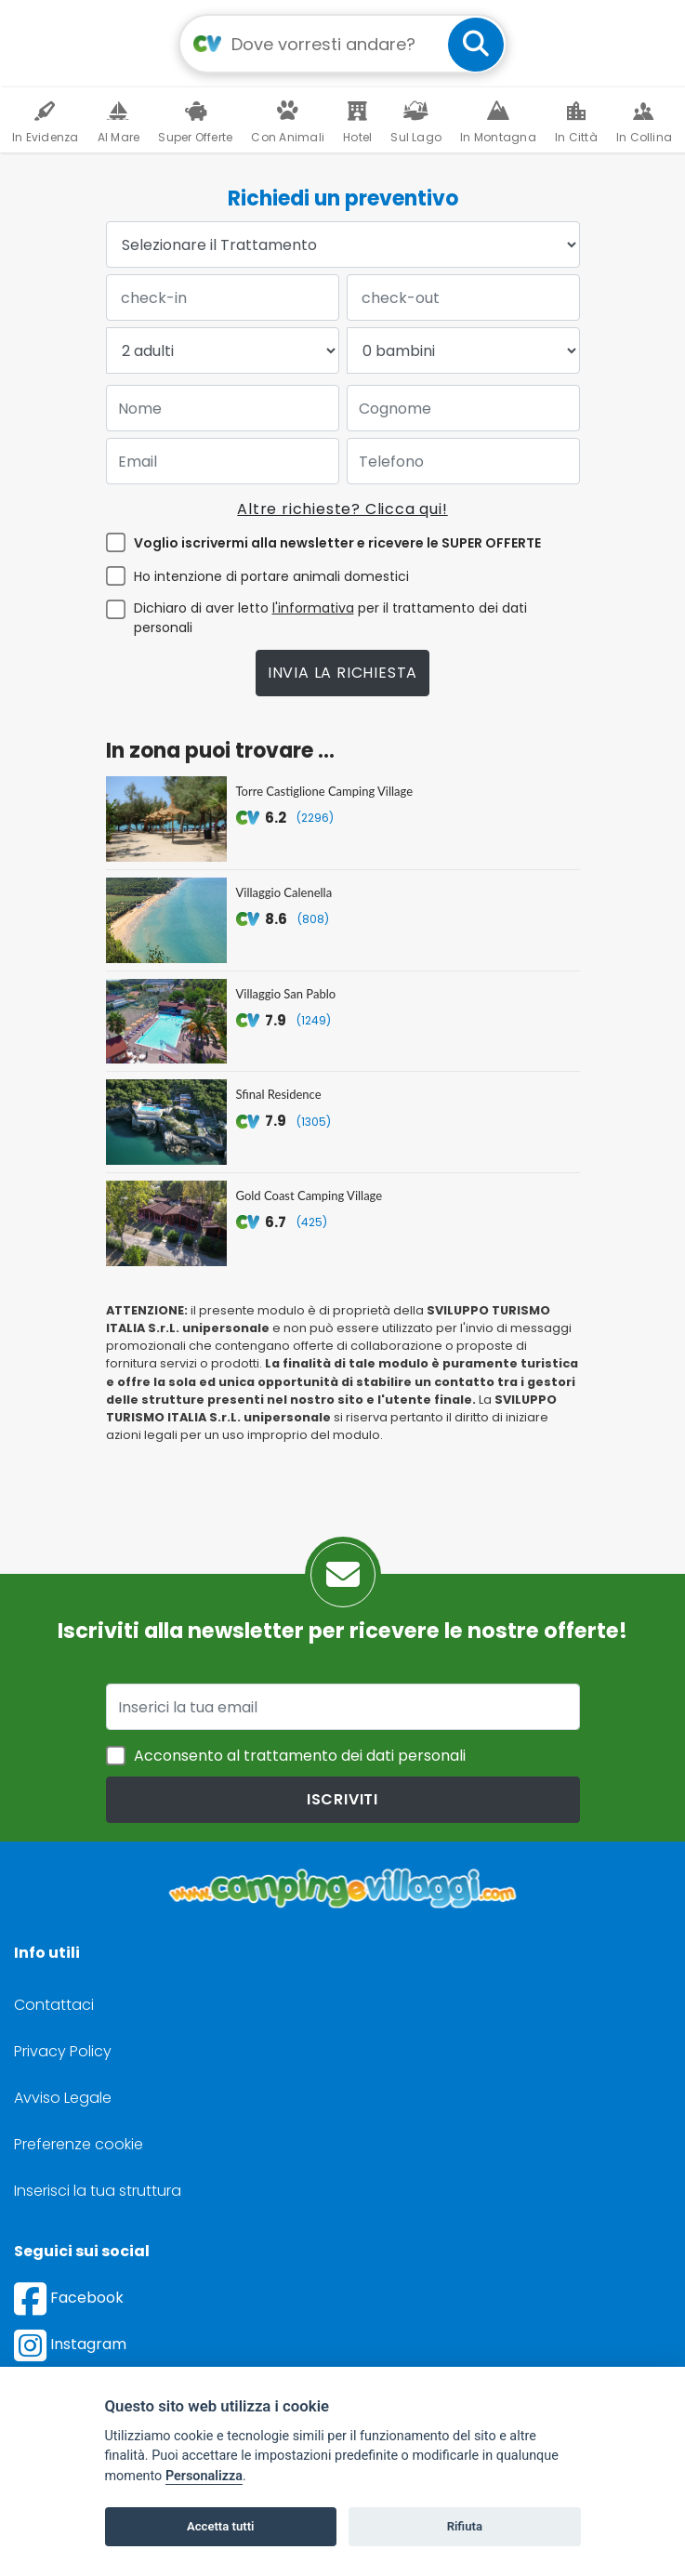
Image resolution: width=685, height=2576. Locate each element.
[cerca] (476, 45)
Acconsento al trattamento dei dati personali (300, 1755)
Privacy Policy (63, 2051)
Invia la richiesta (342, 672)
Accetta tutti (221, 2526)
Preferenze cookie (78, 2144)
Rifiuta (464, 2526)
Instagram (70, 2344)
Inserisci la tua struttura (97, 2190)
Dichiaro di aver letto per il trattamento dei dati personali (330, 618)
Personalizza (204, 2476)
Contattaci (54, 2004)
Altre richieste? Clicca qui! (342, 509)
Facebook (69, 2297)
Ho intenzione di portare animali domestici (271, 576)
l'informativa (313, 608)
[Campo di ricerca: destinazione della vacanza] (343, 44)
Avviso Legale (63, 2097)
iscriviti (342, 1799)
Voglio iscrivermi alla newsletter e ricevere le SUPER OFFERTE (337, 543)
